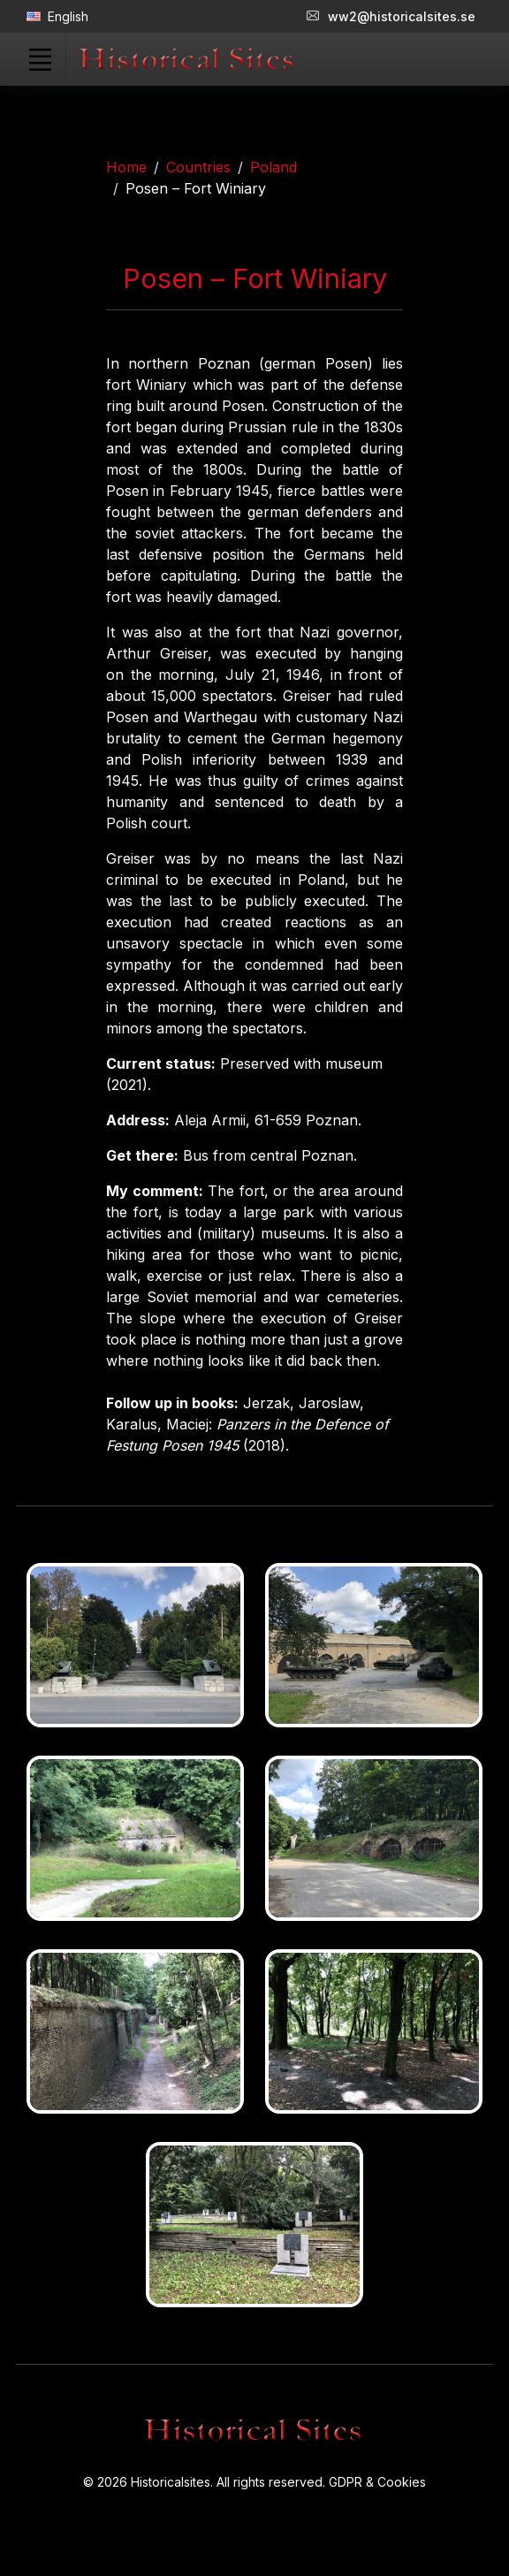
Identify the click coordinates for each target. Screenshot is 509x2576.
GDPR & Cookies (377, 2481)
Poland (273, 167)
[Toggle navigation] (39, 59)
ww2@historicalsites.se (391, 16)
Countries (198, 167)
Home (126, 167)
